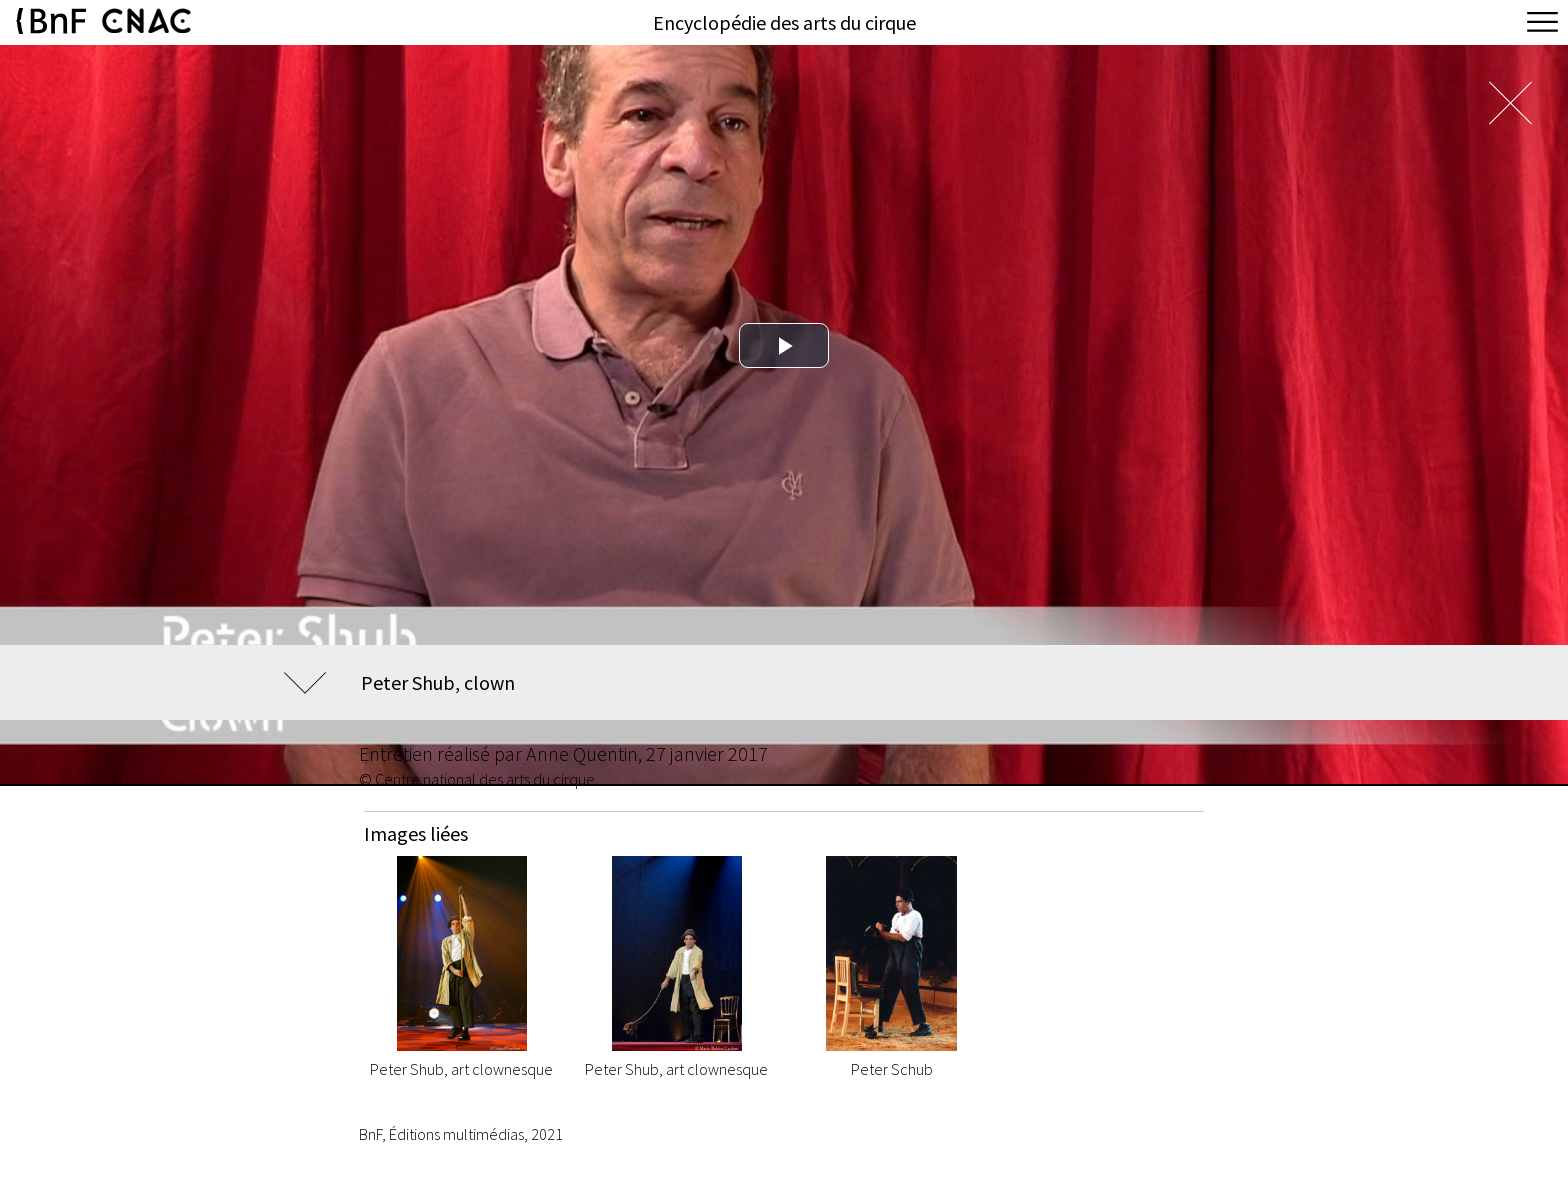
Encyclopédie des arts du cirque (784, 22)
